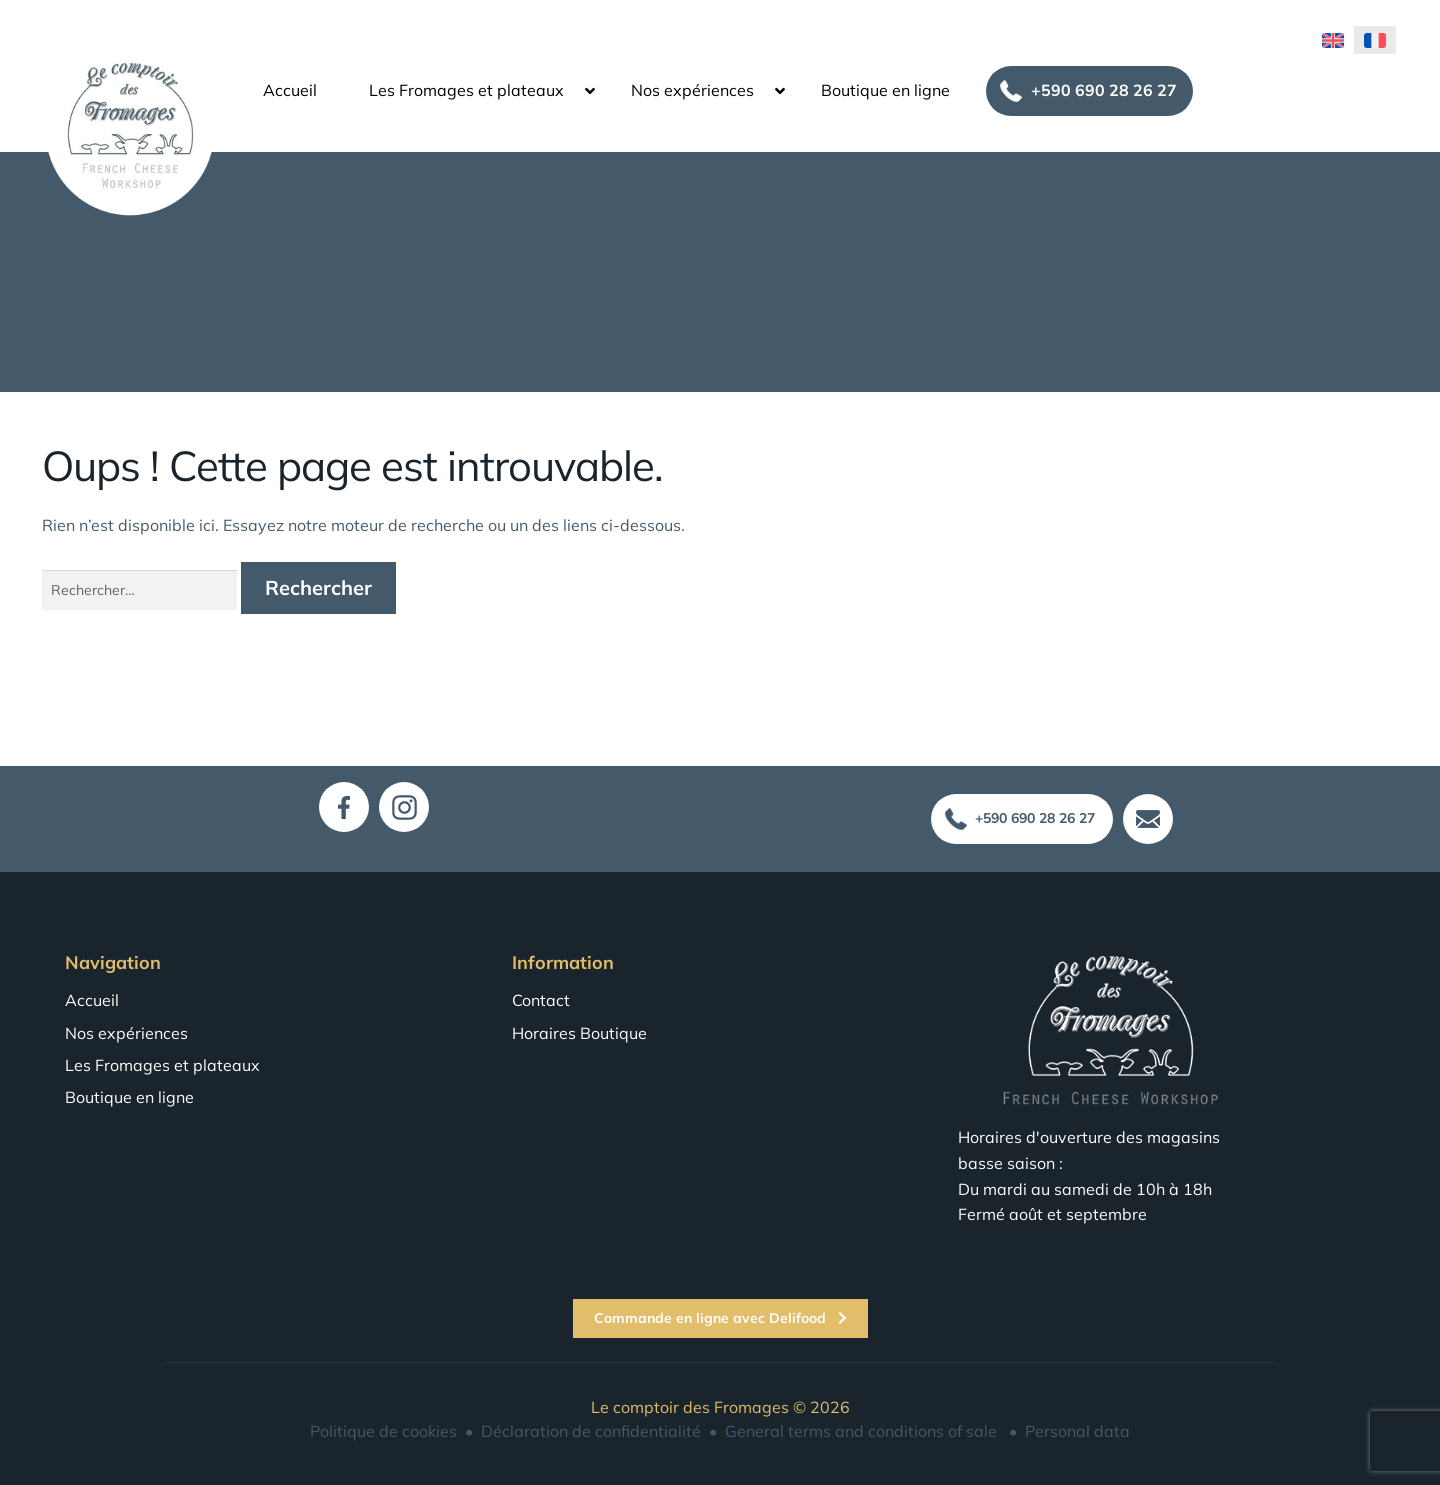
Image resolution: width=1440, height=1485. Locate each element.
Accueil (290, 86)
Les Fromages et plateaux (466, 86)
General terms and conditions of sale (861, 1431)
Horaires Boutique (579, 1033)
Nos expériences (692, 86)
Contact (541, 1000)
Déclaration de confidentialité (591, 1431)
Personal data (1077, 1431)
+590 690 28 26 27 (1104, 86)
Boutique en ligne (885, 86)
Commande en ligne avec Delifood (720, 1318)
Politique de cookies (383, 1431)
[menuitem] (1333, 35)
